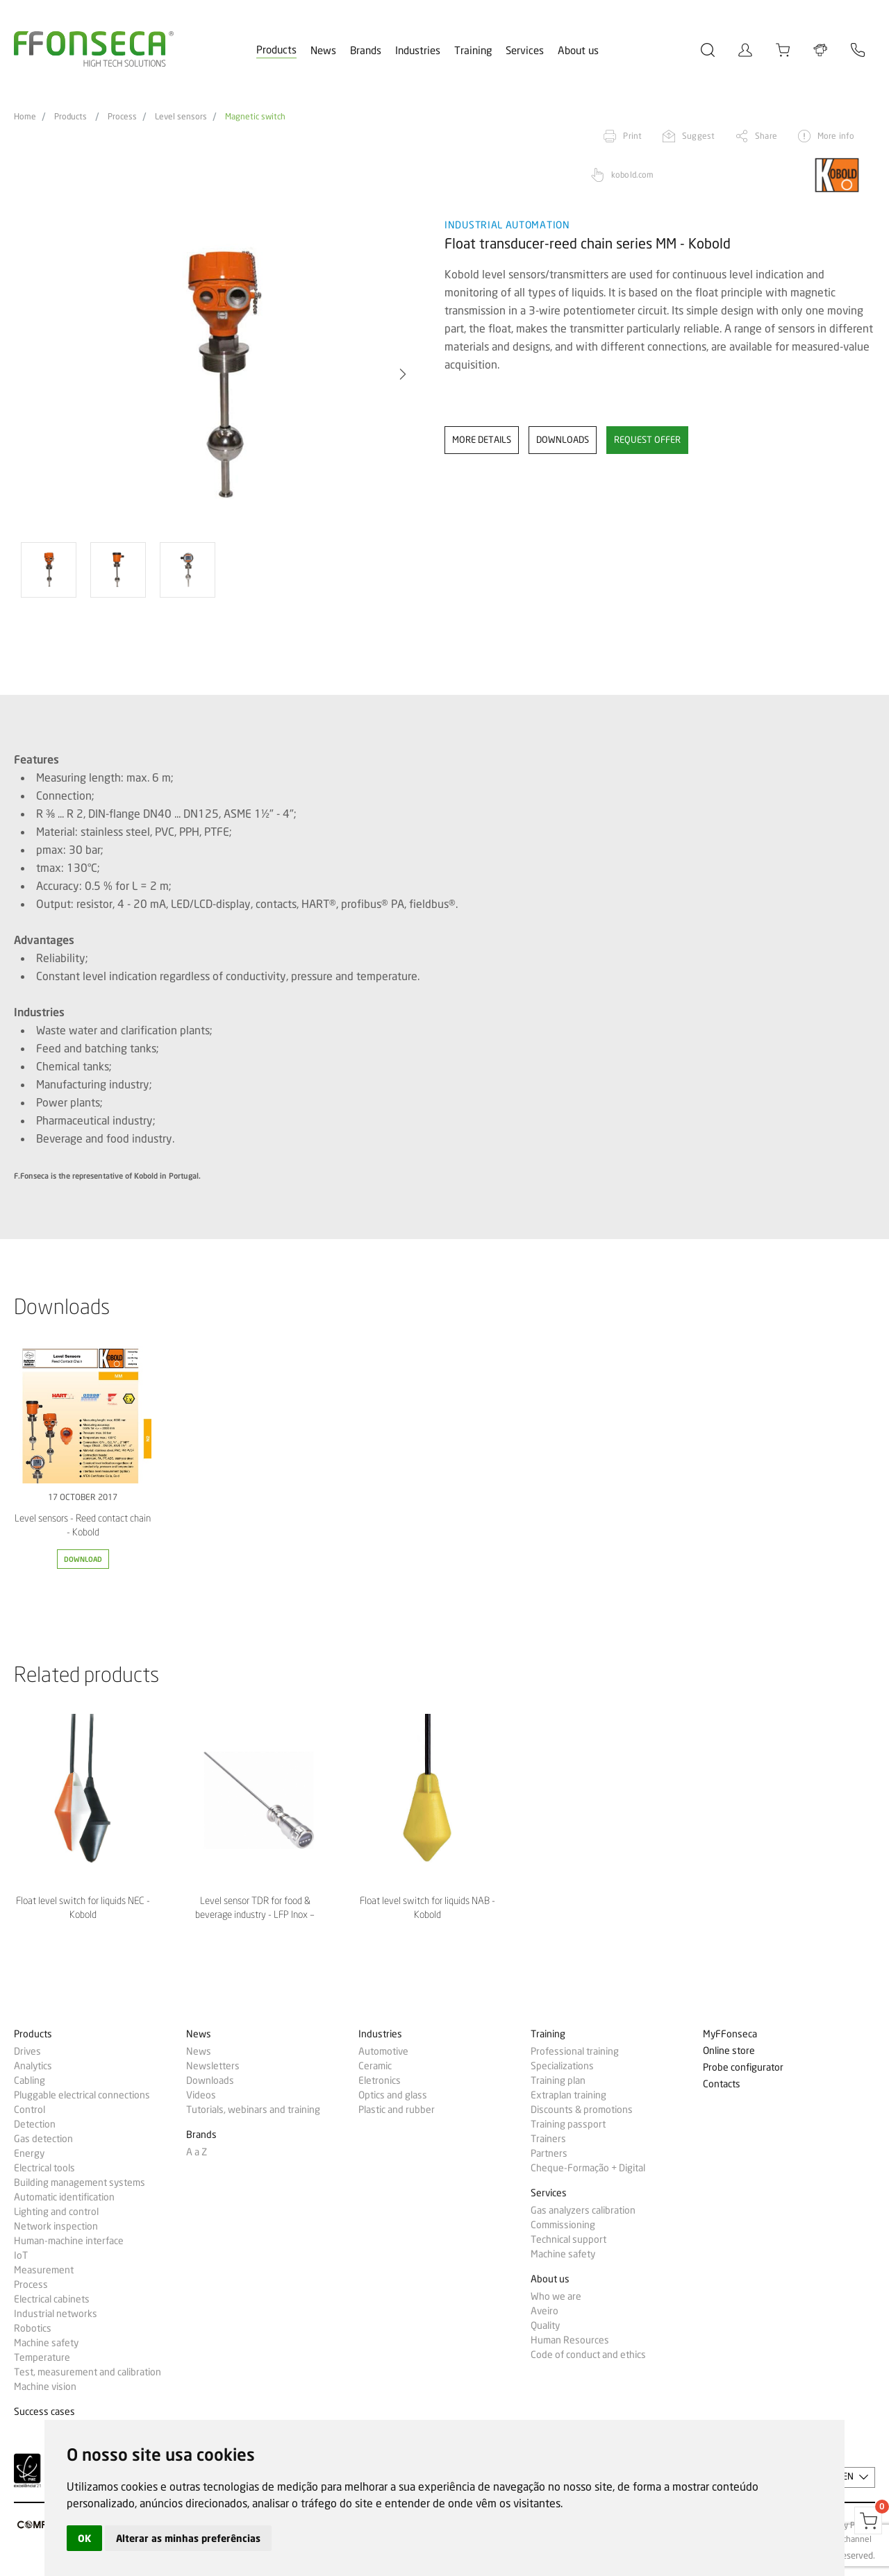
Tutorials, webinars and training (253, 2109)
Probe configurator (743, 2067)
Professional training (575, 2051)
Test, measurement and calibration (87, 2371)
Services (525, 50)
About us (578, 50)
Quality (545, 2325)
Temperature (42, 2357)
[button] (403, 374)
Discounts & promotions (582, 2109)
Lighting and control (56, 2211)
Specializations (562, 2065)
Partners (549, 2153)
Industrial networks (55, 2313)
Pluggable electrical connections (82, 2095)
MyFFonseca (730, 2034)
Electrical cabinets (52, 2299)
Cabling (29, 2080)
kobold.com (632, 174)
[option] (220, 374)
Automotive (383, 2051)
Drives (27, 2051)
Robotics (32, 2328)
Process (122, 116)
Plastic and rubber (396, 2109)
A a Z (196, 2151)
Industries (417, 50)
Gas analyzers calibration (583, 2210)
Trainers (548, 2138)
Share (766, 136)
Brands (365, 50)
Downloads (210, 2080)
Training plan (558, 2080)
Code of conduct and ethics (588, 2354)
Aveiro (544, 2310)
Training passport (568, 2124)
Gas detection (43, 2138)
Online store (729, 2051)
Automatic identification (64, 2197)
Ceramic (375, 2065)
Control (29, 2109)
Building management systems (79, 2182)
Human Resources (570, 2340)
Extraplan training (568, 2095)
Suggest (698, 136)
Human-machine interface (69, 2240)
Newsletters (213, 2065)
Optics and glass (392, 2095)
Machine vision (45, 2386)
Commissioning (563, 2224)
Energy (29, 2153)
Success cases (44, 2412)
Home (25, 116)
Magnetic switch (255, 116)
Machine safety (46, 2342)
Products (276, 50)
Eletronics (379, 2080)
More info (835, 136)
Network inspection (56, 2226)
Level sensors (181, 116)
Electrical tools (44, 2167)
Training (473, 50)
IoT (21, 2255)
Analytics (33, 2065)
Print (632, 136)
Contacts (721, 2084)
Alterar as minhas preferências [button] (188, 2538)
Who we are (556, 2296)
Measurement (44, 2269)
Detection (35, 2124)
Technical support (568, 2239)
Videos (201, 2095)
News (323, 50)
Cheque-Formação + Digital (588, 2167)
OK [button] (84, 2538)
